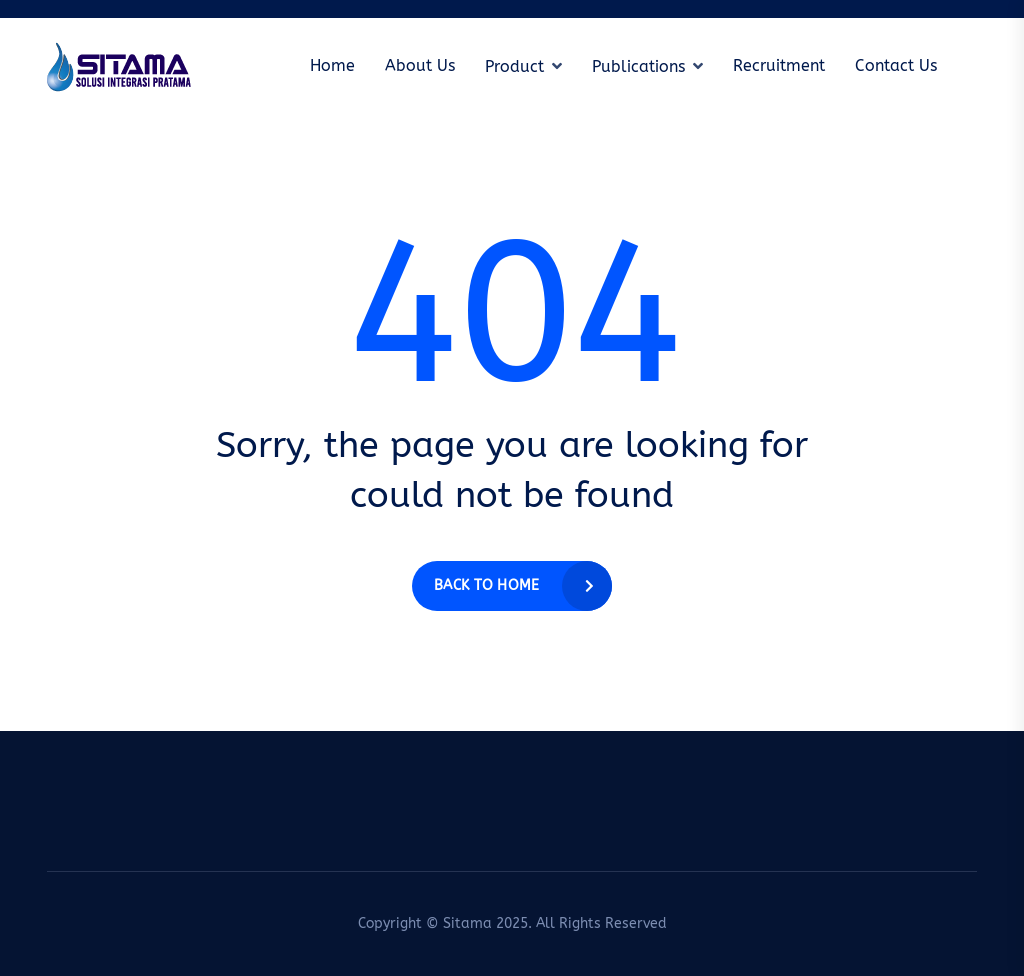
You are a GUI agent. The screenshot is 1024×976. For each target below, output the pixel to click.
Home (332, 65)
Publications (638, 66)
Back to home (486, 585)
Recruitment (779, 65)
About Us (420, 65)
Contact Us (896, 65)
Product (514, 66)
